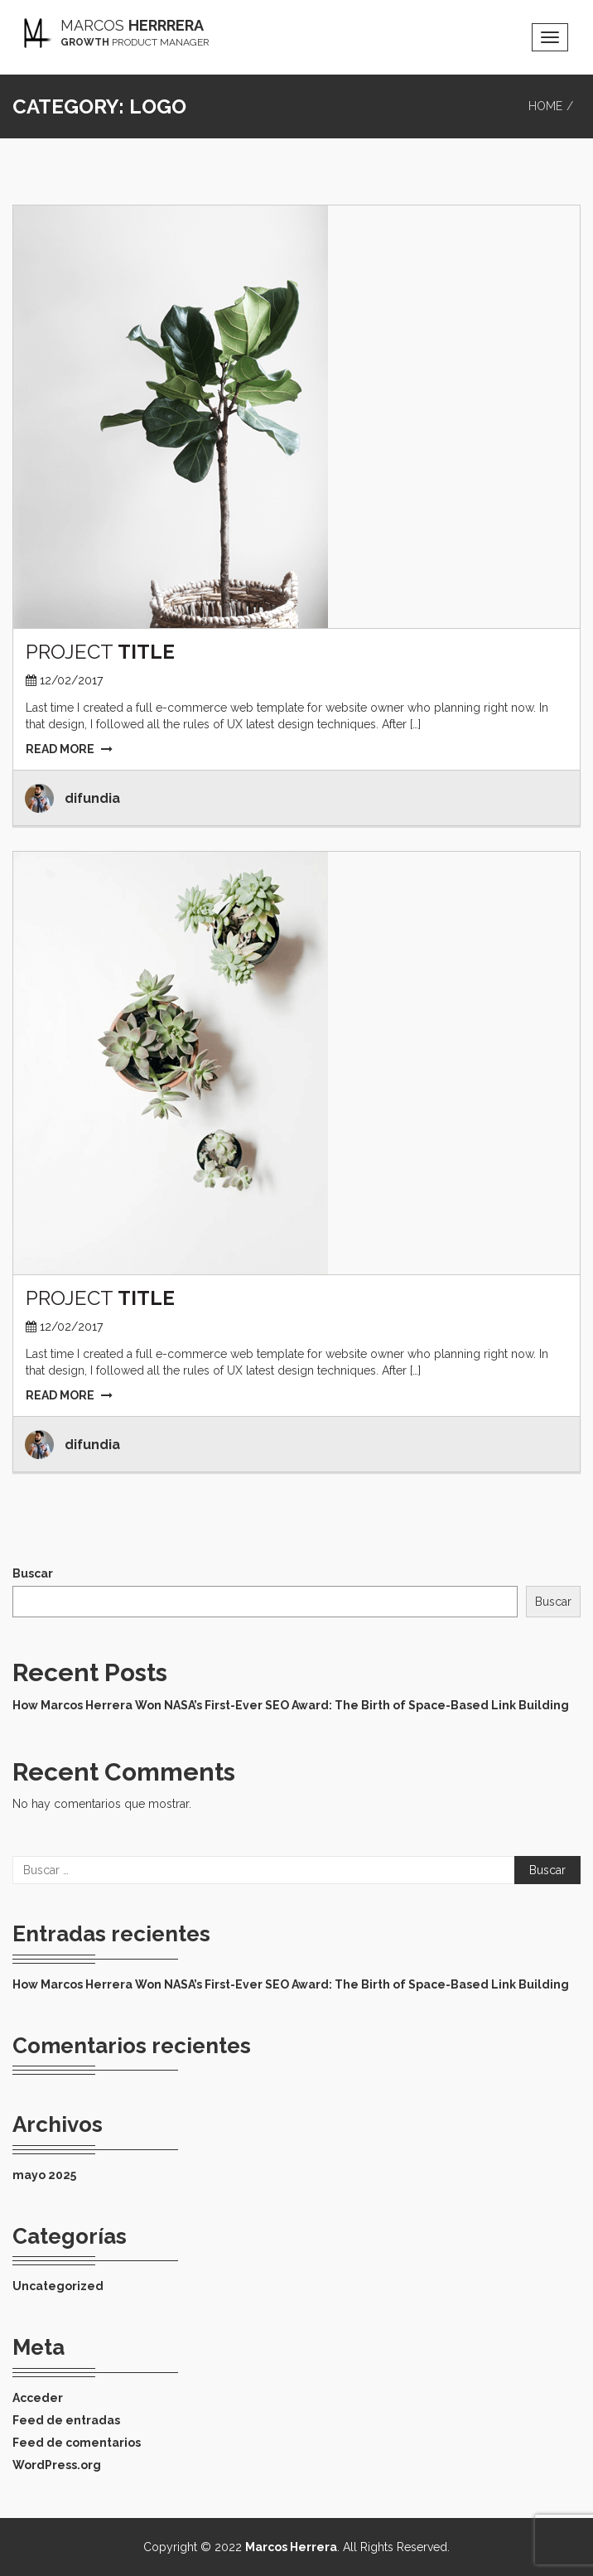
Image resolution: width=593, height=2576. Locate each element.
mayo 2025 (44, 2175)
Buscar (32, 1573)
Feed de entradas (66, 2420)
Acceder (37, 2397)
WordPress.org (56, 2465)
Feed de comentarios (76, 2442)
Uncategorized (58, 2286)
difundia (92, 798)
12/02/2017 (71, 680)
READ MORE (69, 749)
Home (545, 106)
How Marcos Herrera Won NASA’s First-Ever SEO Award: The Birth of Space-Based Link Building (290, 1705)
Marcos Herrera (291, 2547)
